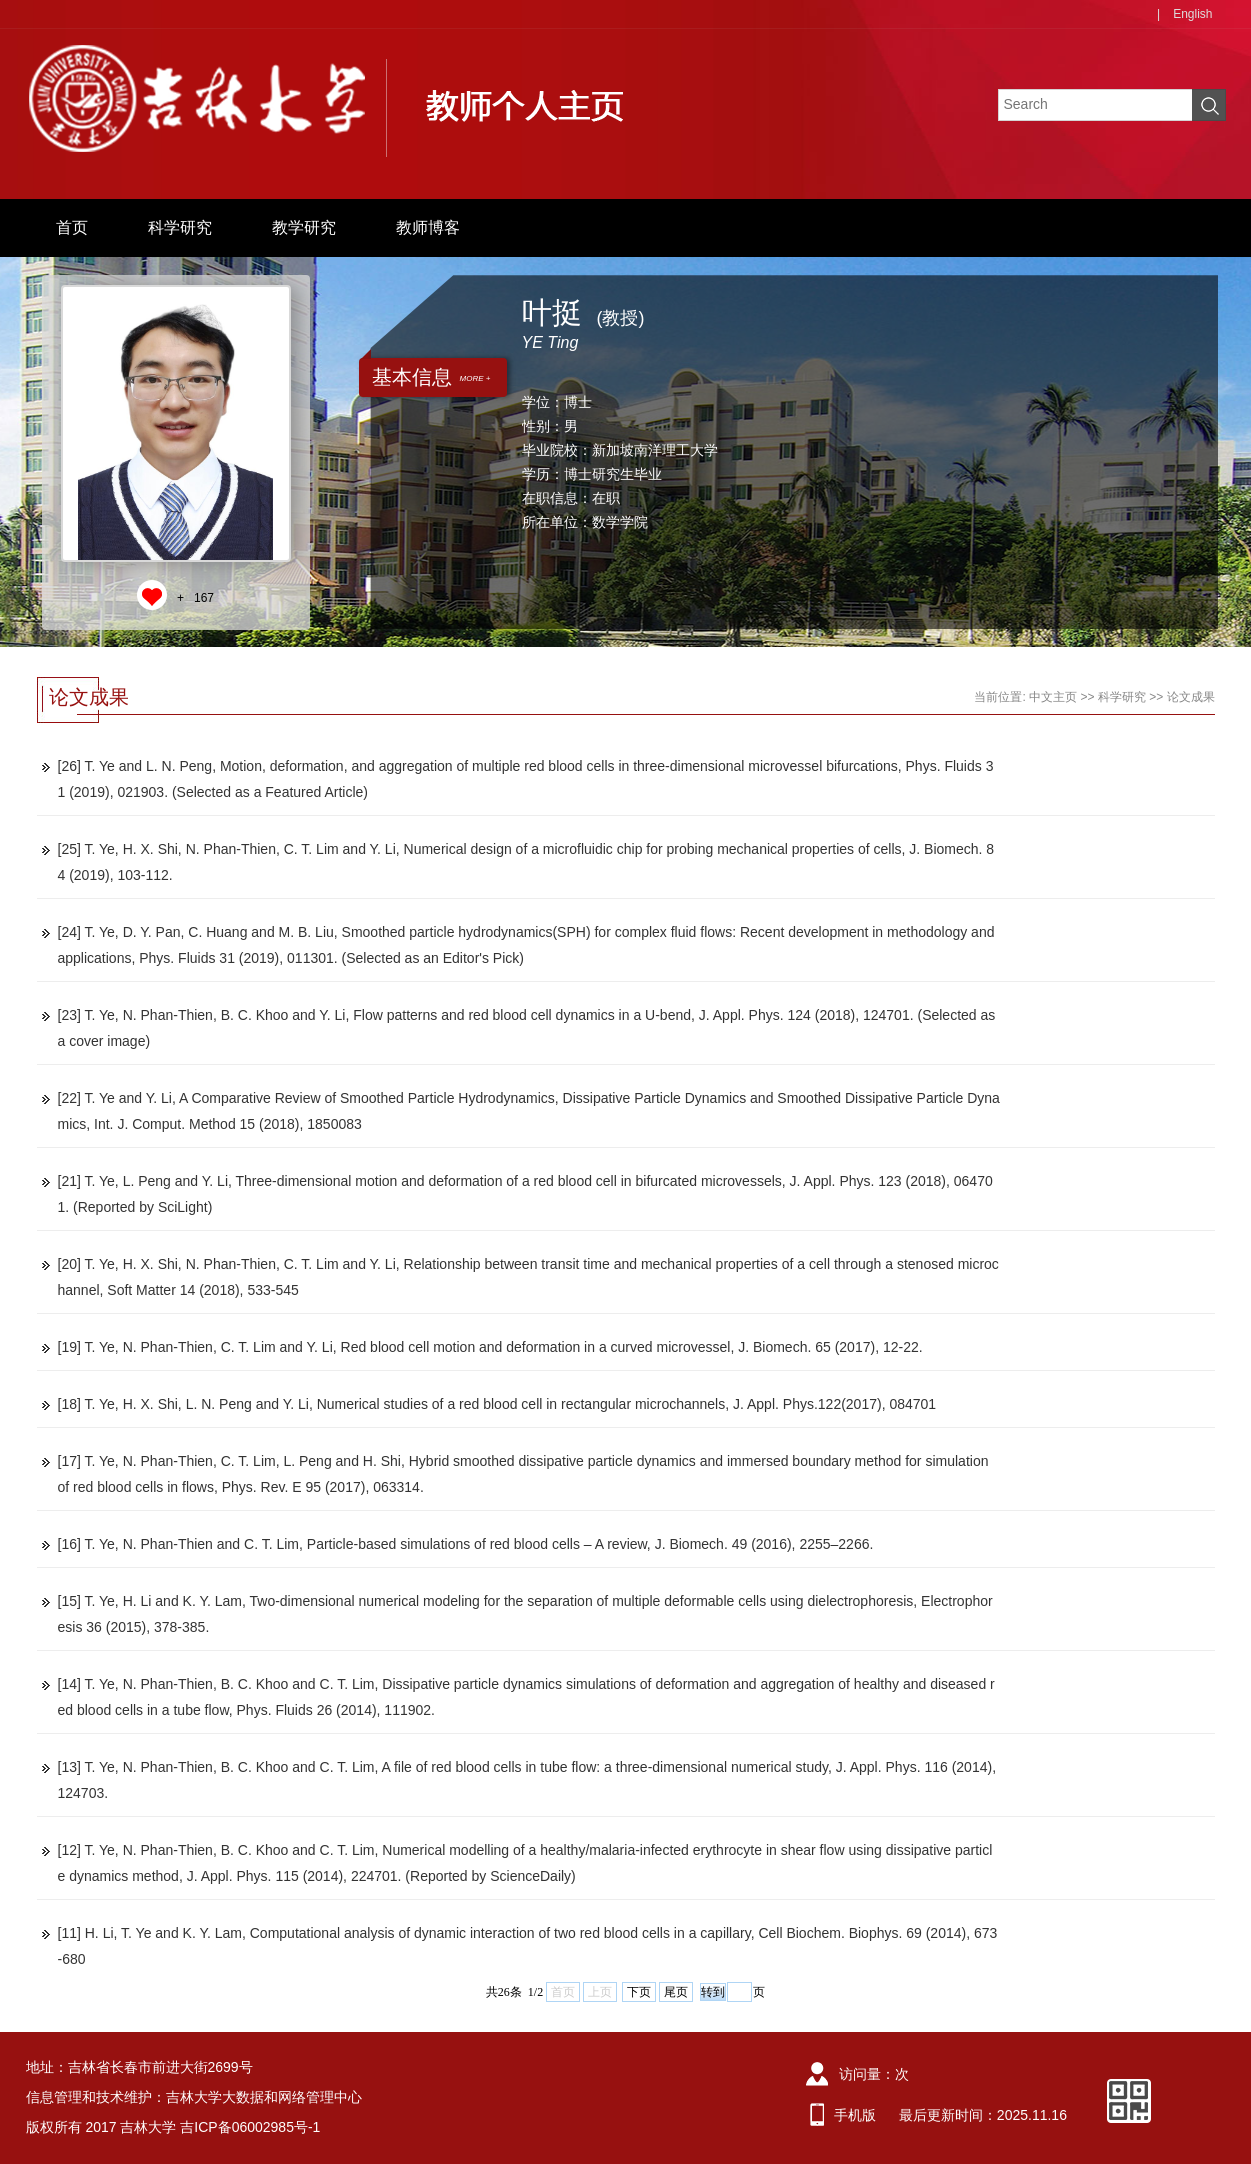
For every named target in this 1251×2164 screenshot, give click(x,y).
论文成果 (1191, 697)
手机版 (855, 2115)
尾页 (676, 1992)
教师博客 (428, 227)
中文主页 (1053, 697)
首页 (72, 227)
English (1192, 14)
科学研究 (180, 227)
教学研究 (304, 227)
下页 (639, 1992)
